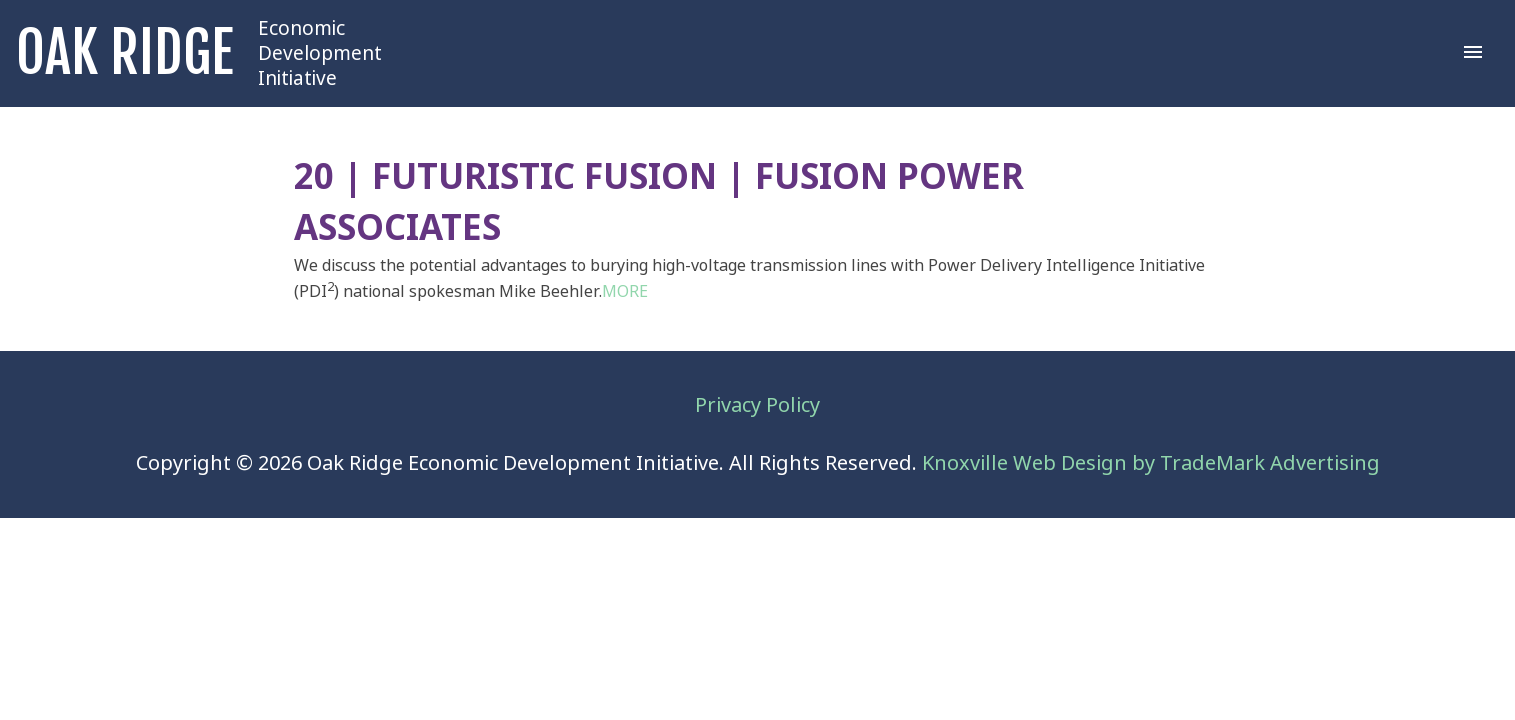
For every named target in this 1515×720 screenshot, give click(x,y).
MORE (625, 291)
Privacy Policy (757, 405)
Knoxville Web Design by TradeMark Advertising (1151, 463)
